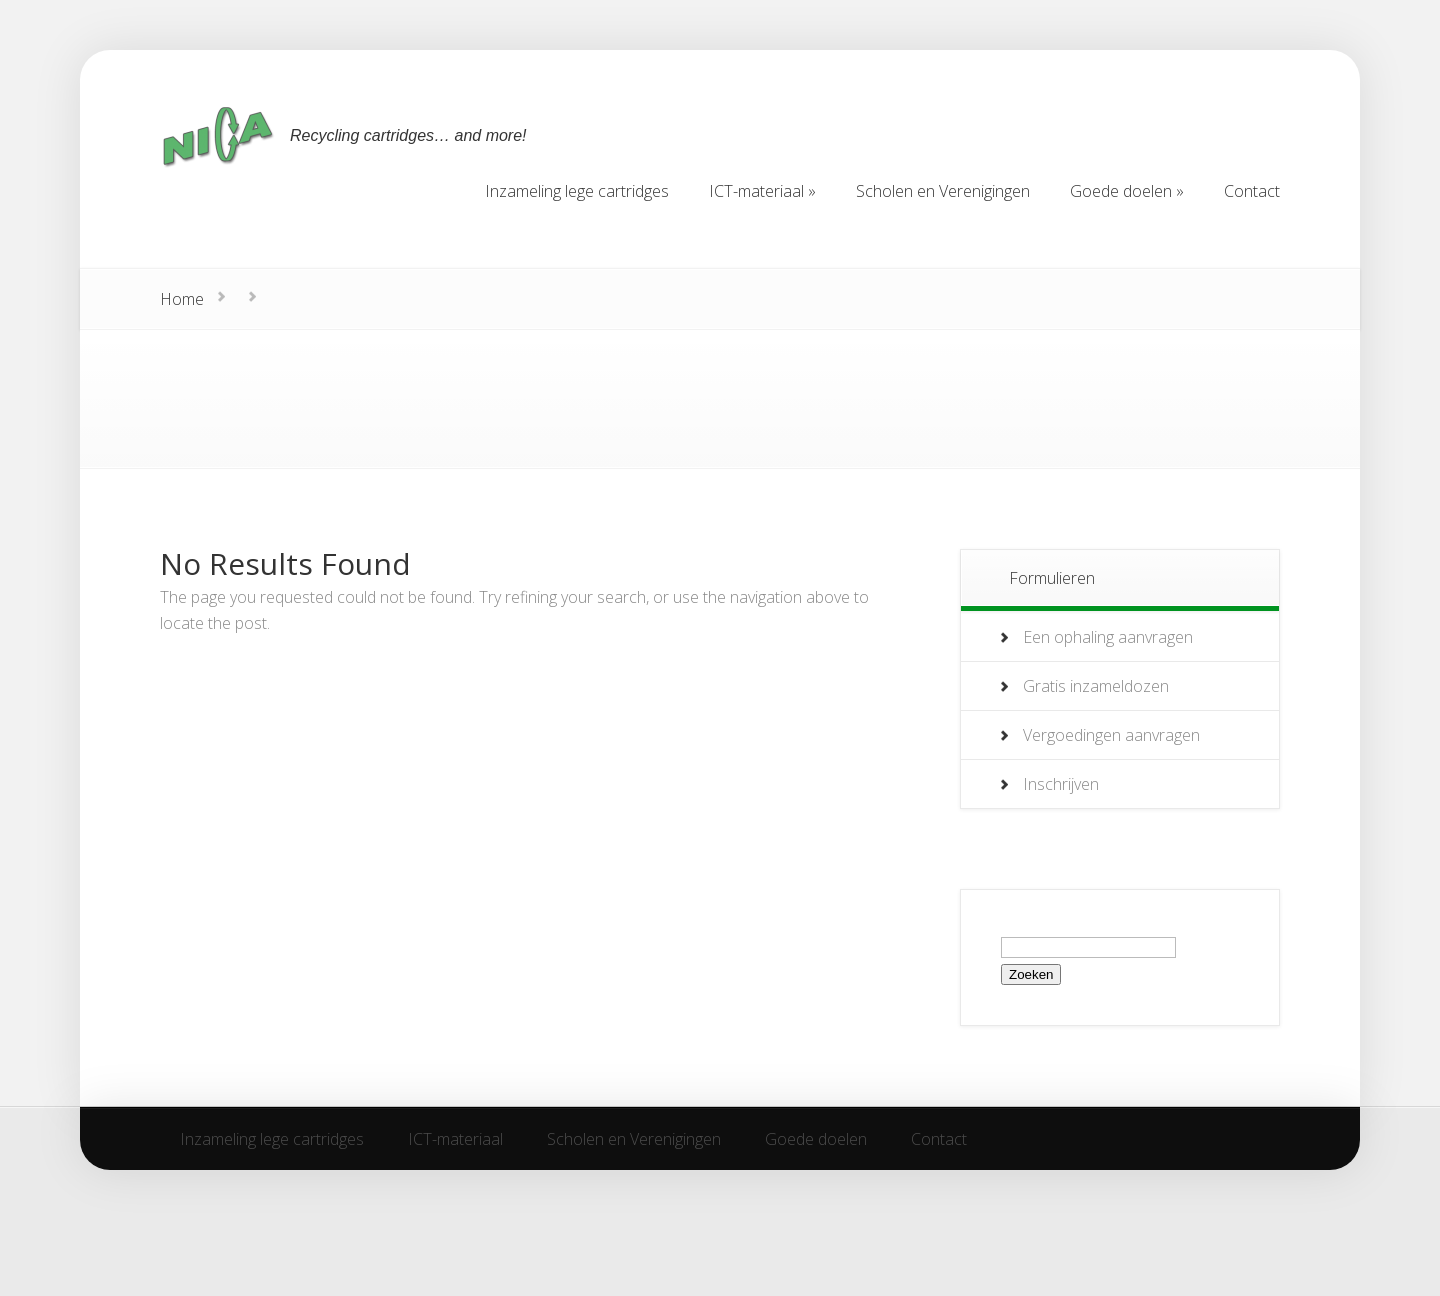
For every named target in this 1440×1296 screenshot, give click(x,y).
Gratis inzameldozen (1096, 686)
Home (182, 299)
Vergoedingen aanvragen (1111, 735)
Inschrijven (1061, 784)
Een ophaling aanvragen (1108, 637)
